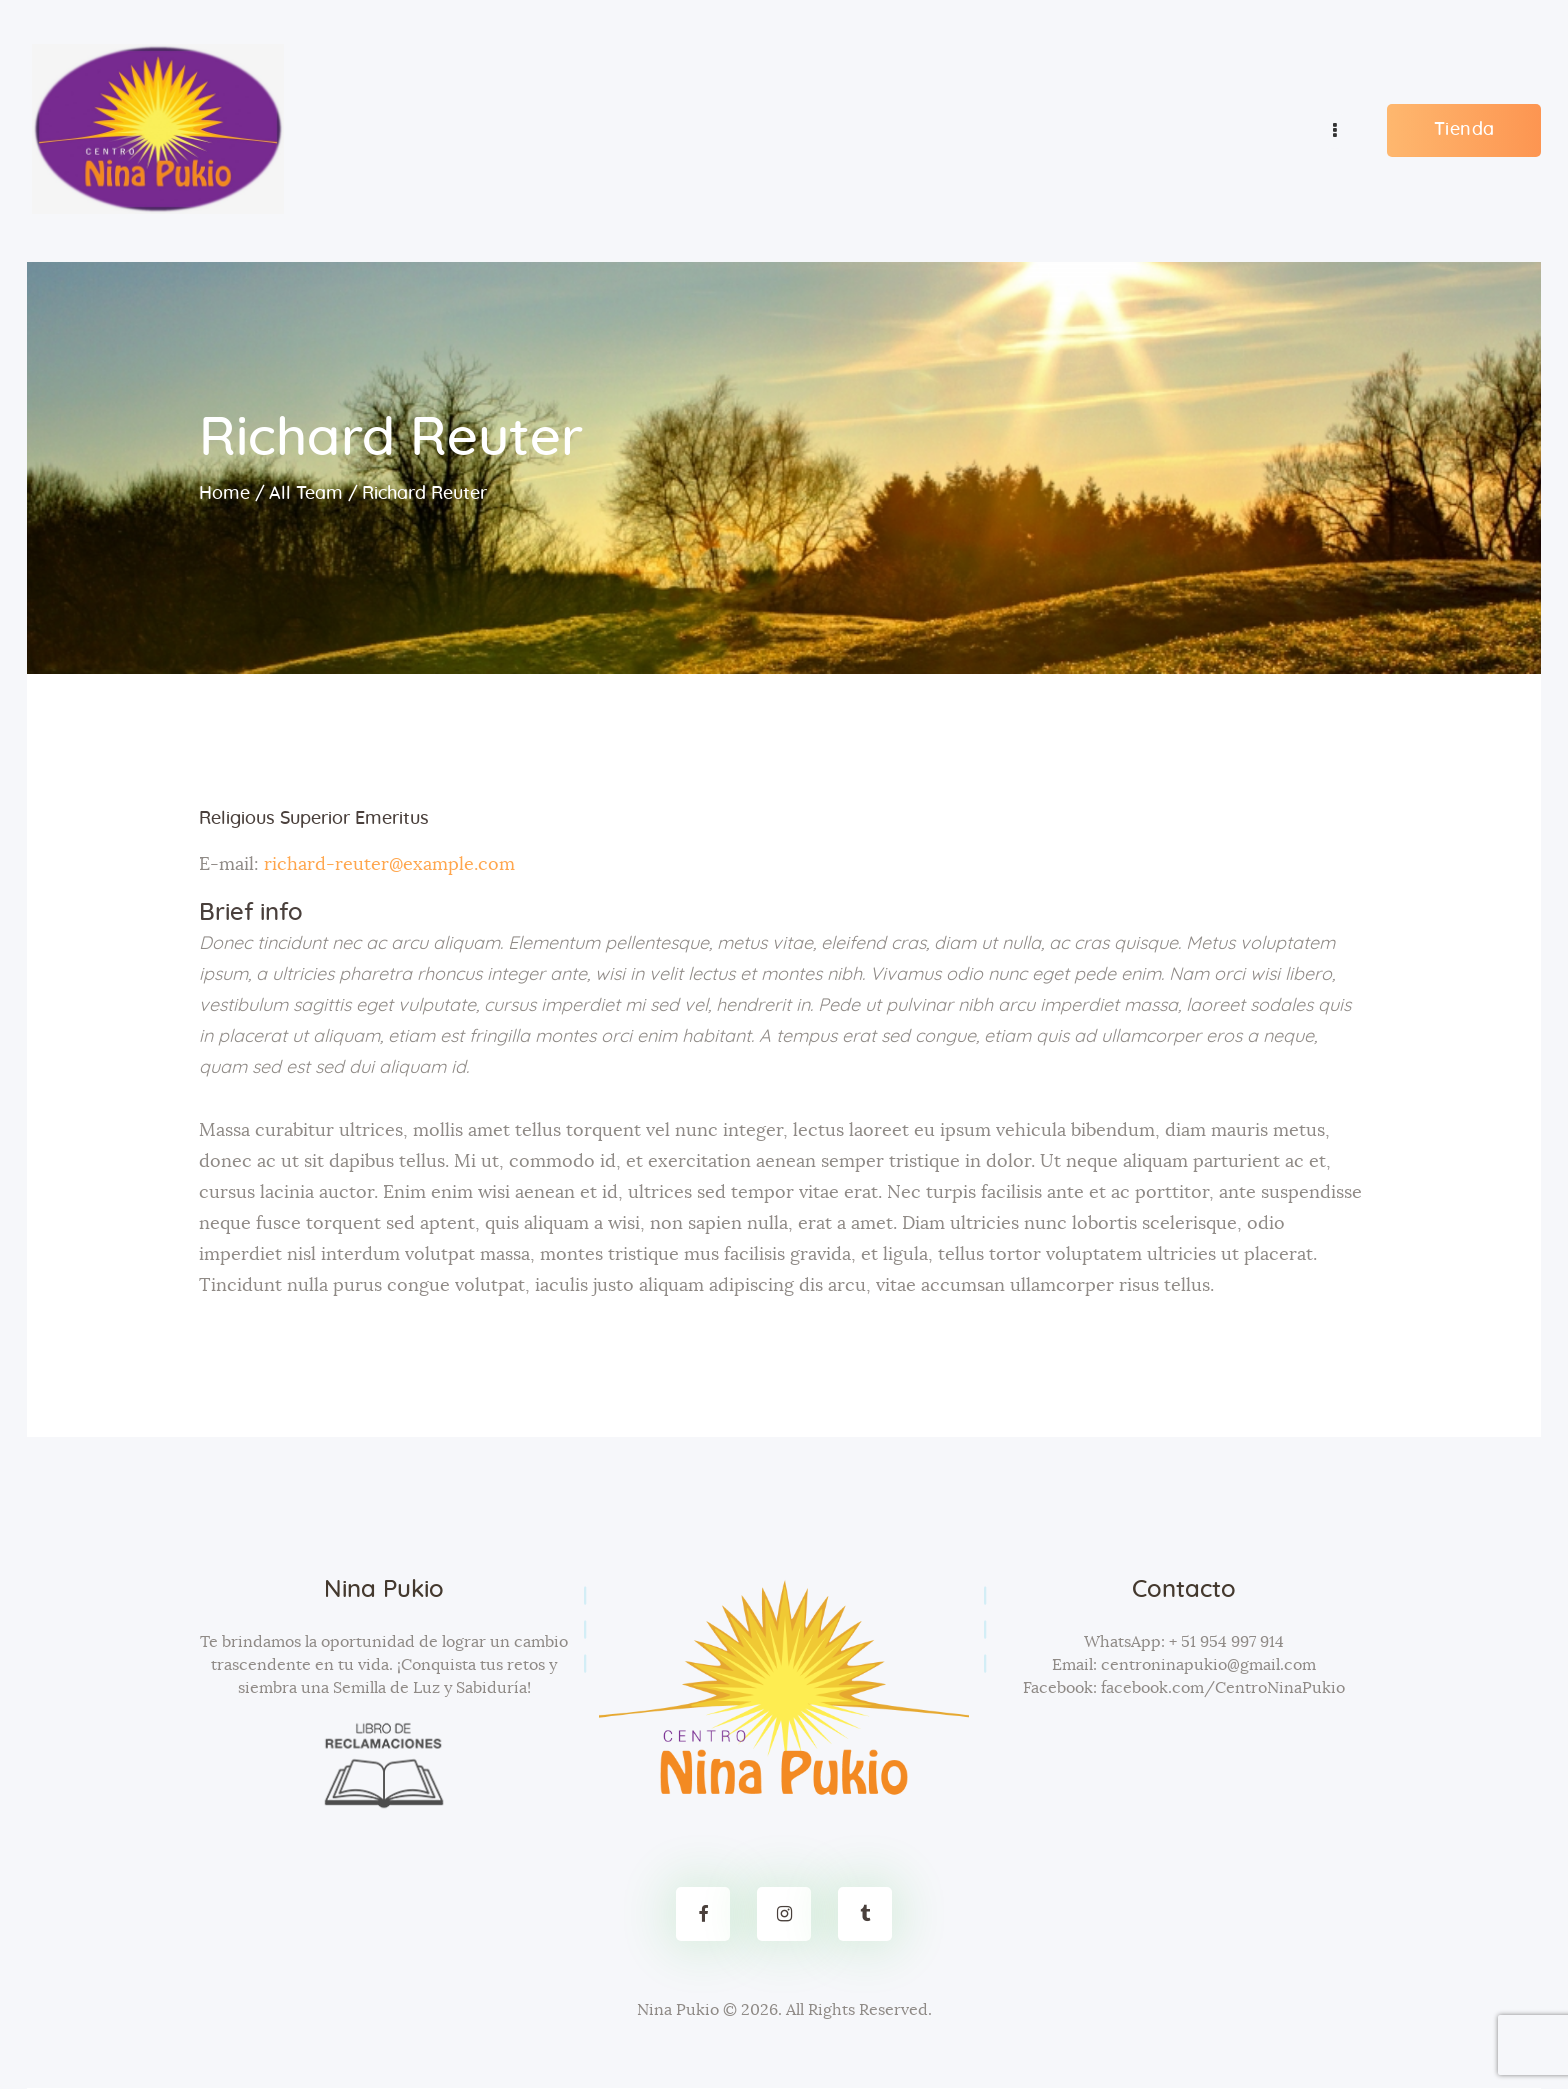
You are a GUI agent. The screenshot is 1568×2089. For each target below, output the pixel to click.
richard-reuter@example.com (389, 865)
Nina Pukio (678, 2010)
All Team (306, 494)
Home (224, 494)
